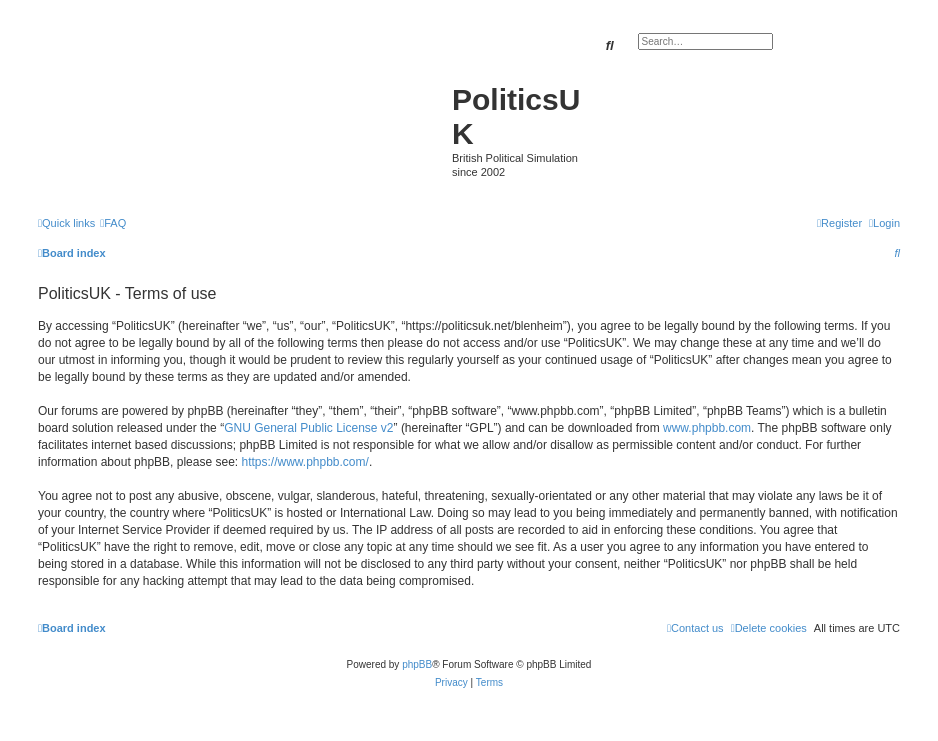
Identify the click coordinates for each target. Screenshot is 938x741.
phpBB (417, 664)
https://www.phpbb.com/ (304, 462)
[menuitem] (113, 223)
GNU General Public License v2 (308, 428)
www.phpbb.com (707, 428)
